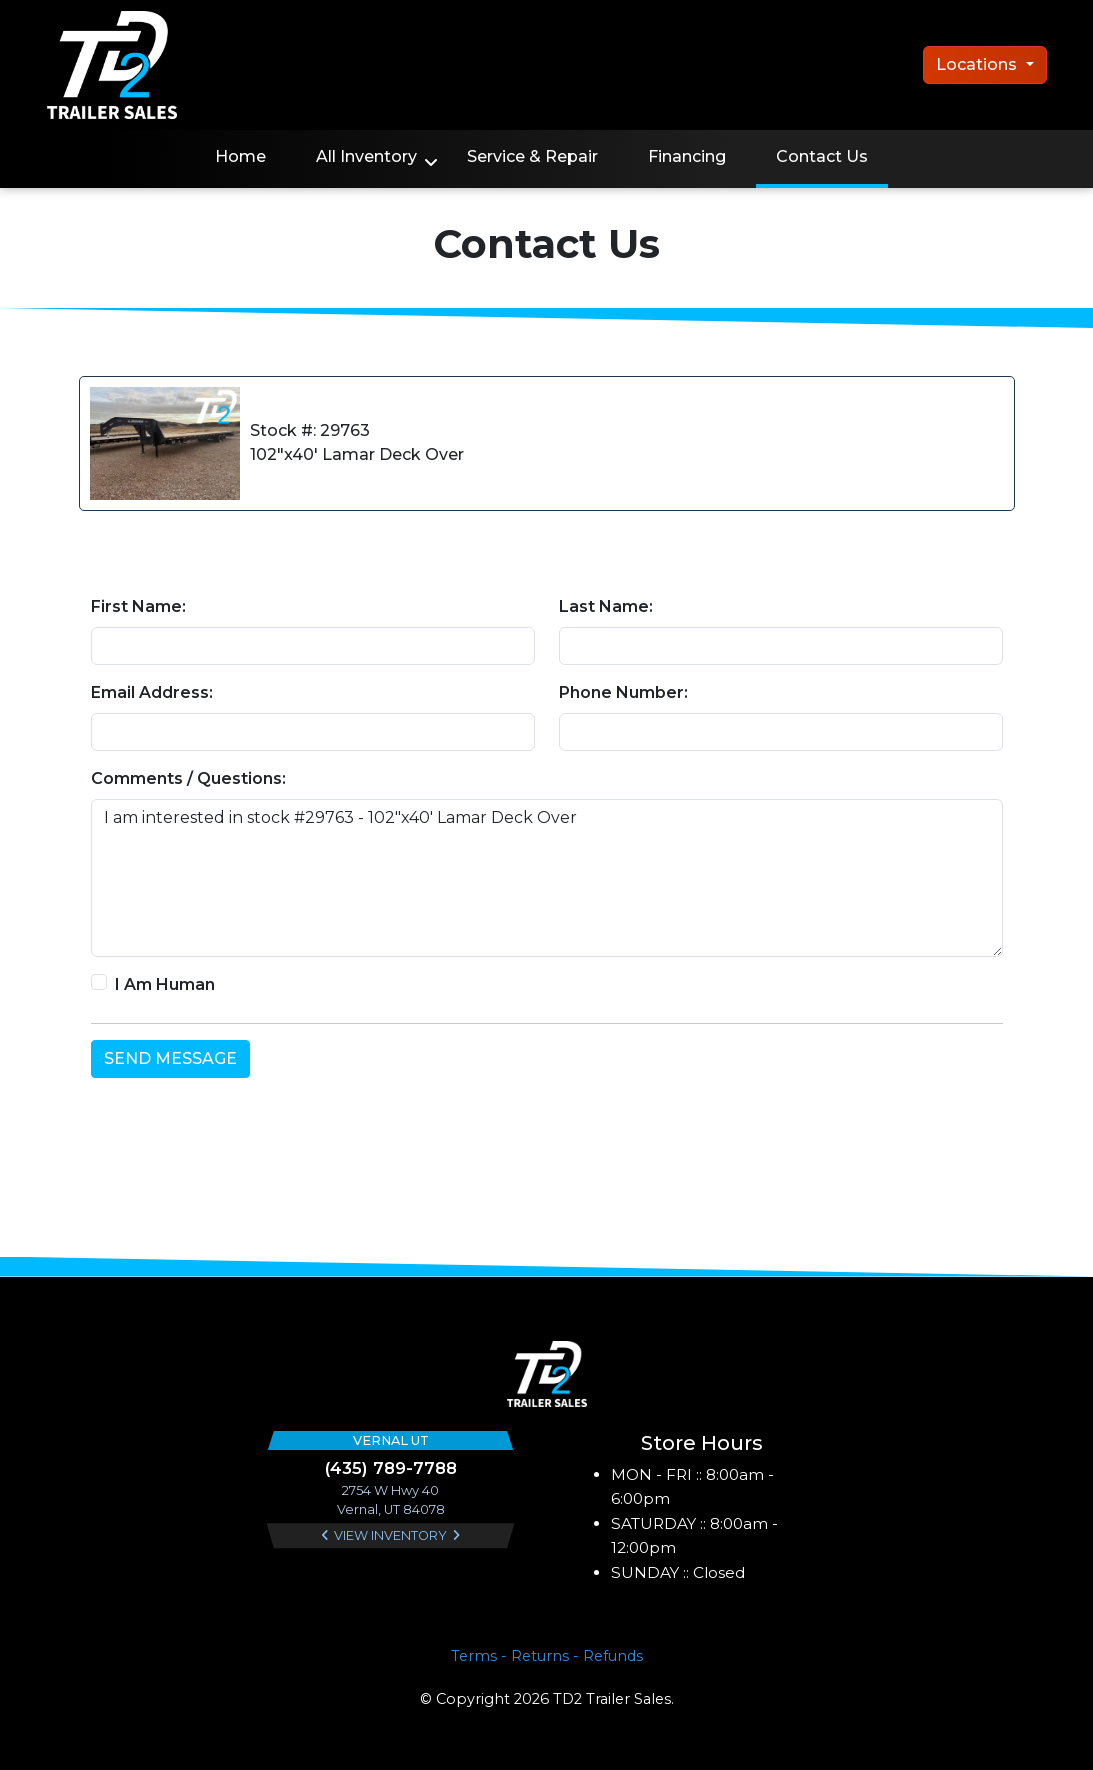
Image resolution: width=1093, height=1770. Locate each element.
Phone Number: (623, 692)
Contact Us (822, 156)
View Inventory (390, 1535)
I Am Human (165, 984)
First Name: (138, 606)
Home (240, 156)
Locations (978, 64)
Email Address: (152, 692)
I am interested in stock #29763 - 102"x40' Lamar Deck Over (547, 878)
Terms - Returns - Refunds (547, 1656)
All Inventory (366, 156)
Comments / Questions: (188, 778)
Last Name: (606, 606)
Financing (687, 156)
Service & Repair (532, 156)
